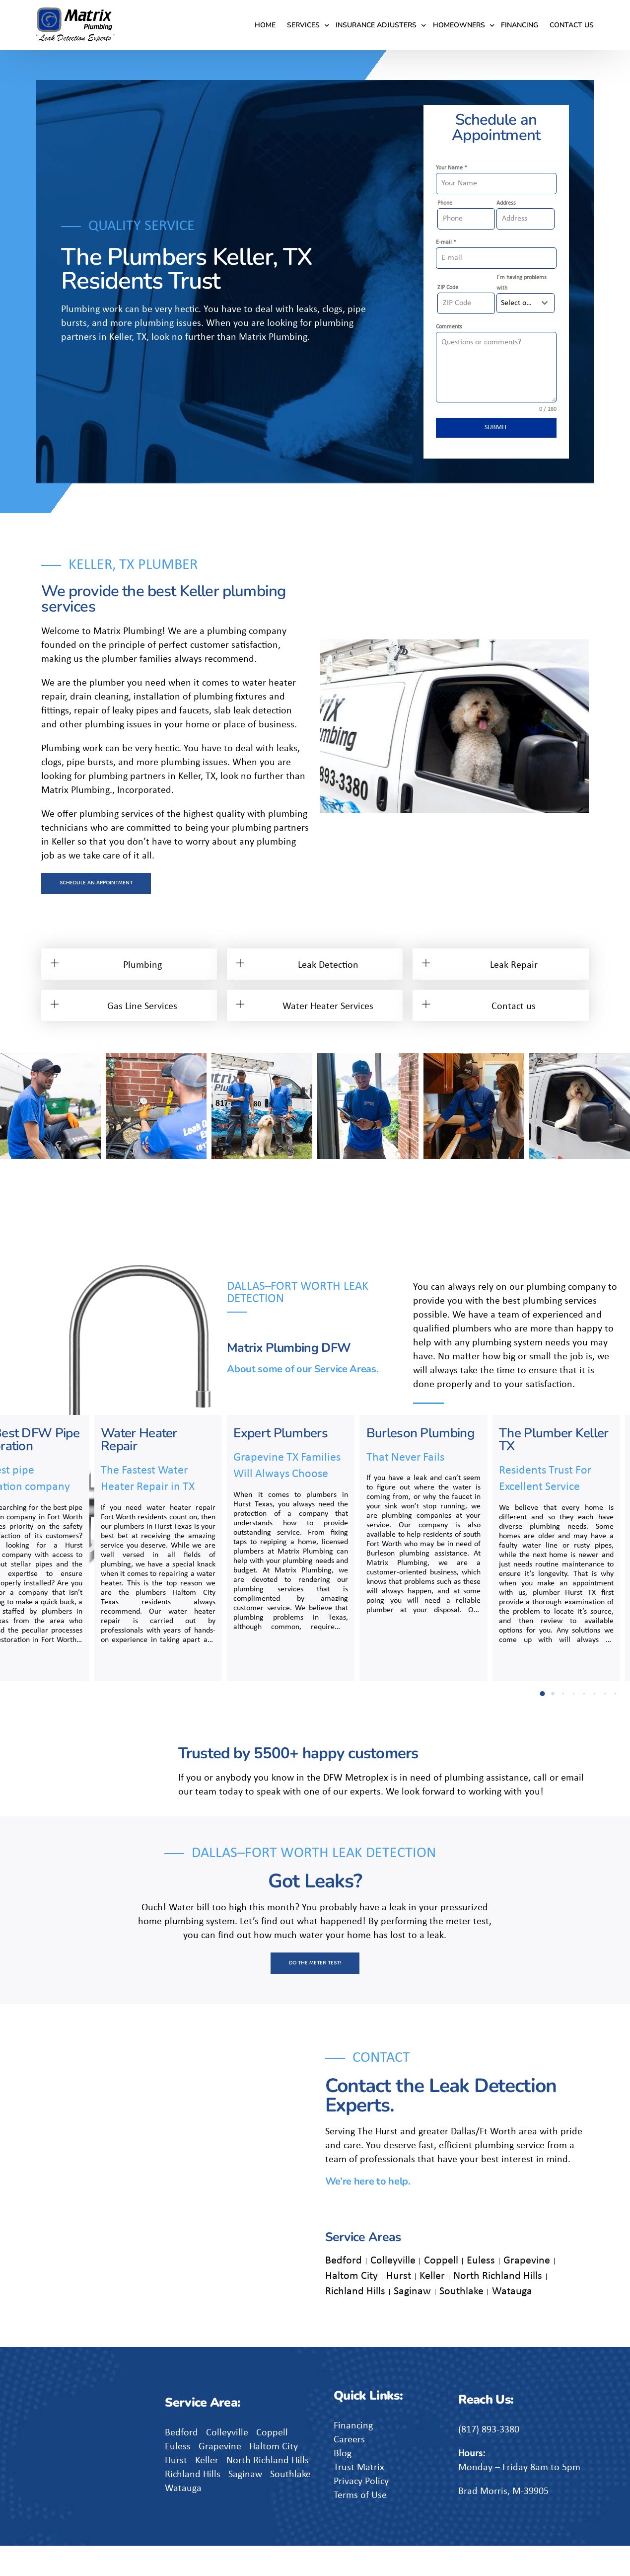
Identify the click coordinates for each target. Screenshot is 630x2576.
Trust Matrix (359, 2498)
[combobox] (525, 303)
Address (506, 203)
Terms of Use (360, 2526)
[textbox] (516, 303)
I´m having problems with (521, 283)
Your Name (451, 168)
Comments (449, 327)
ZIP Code (447, 288)
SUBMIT (496, 427)
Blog (342, 2484)
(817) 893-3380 (488, 2460)
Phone (444, 203)
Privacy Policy (361, 2512)
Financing (353, 2456)
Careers (349, 2470)
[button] (7, 1106)
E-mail (446, 242)
